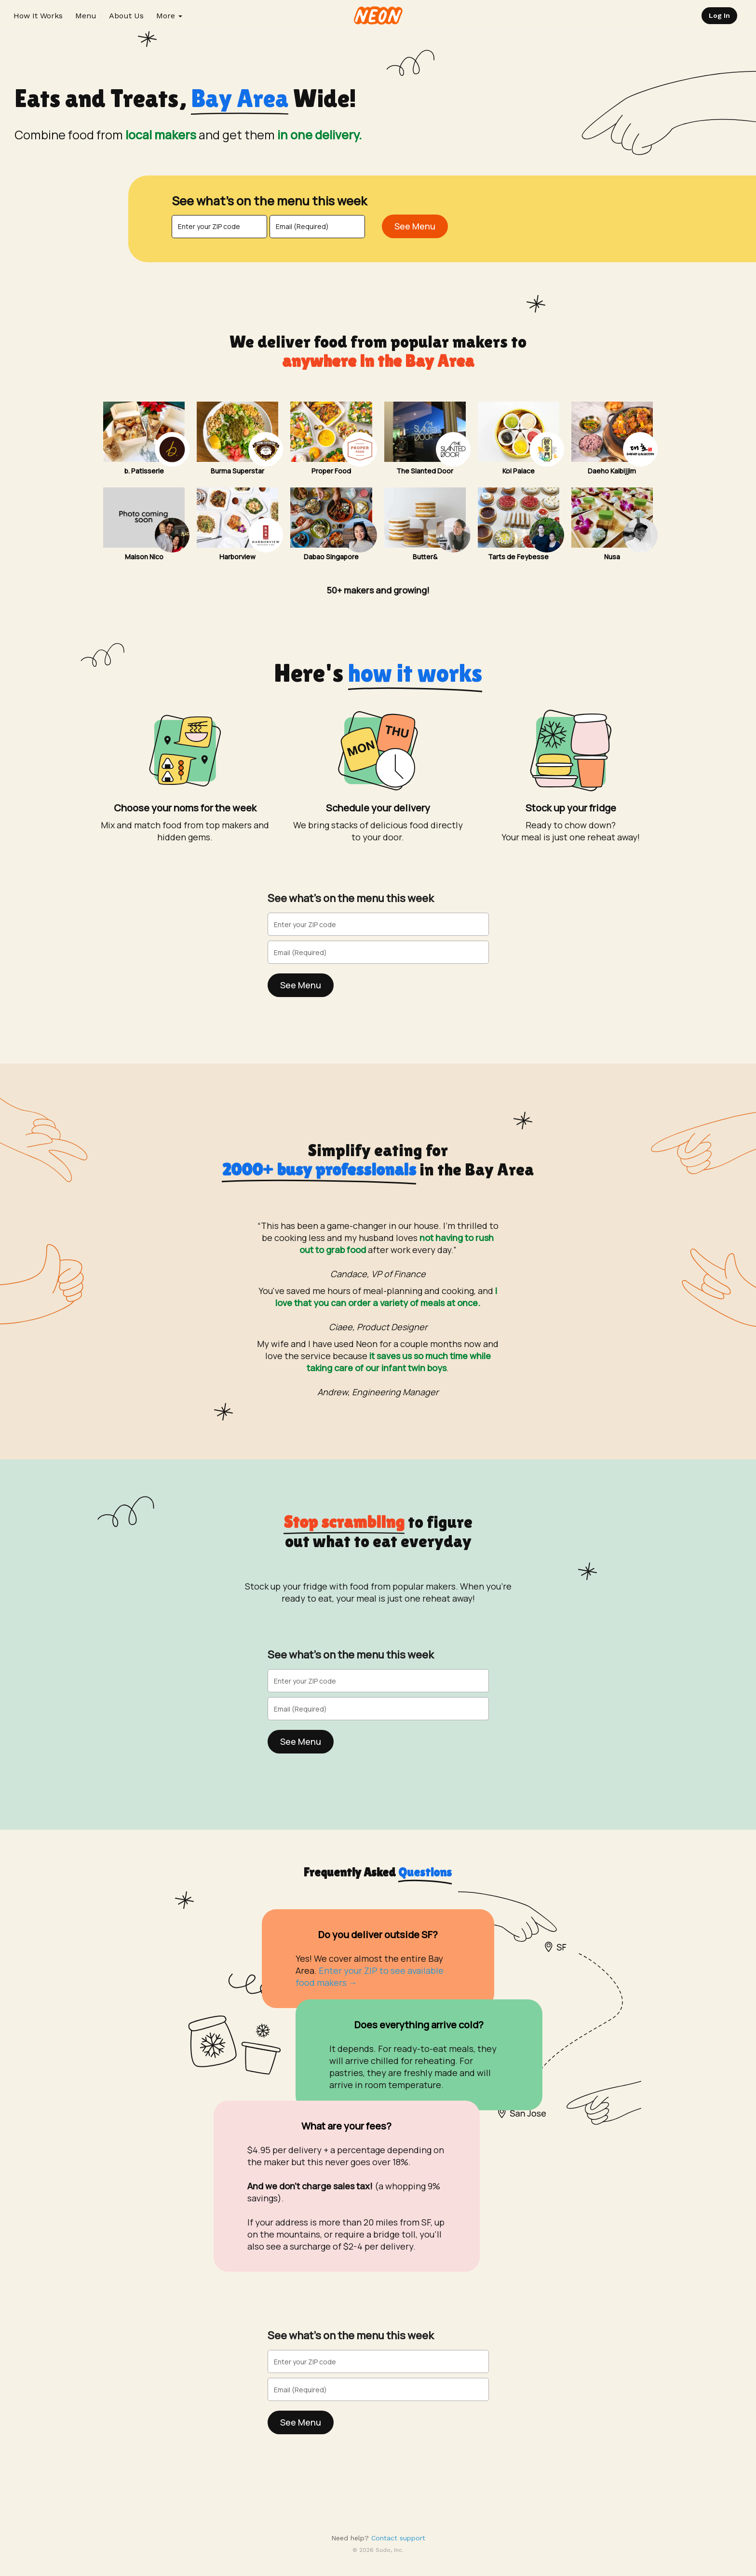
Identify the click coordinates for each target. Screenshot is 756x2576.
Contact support (398, 2538)
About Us (126, 15)
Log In (719, 15)
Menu (85, 15)
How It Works (38, 15)
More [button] (169, 15)
